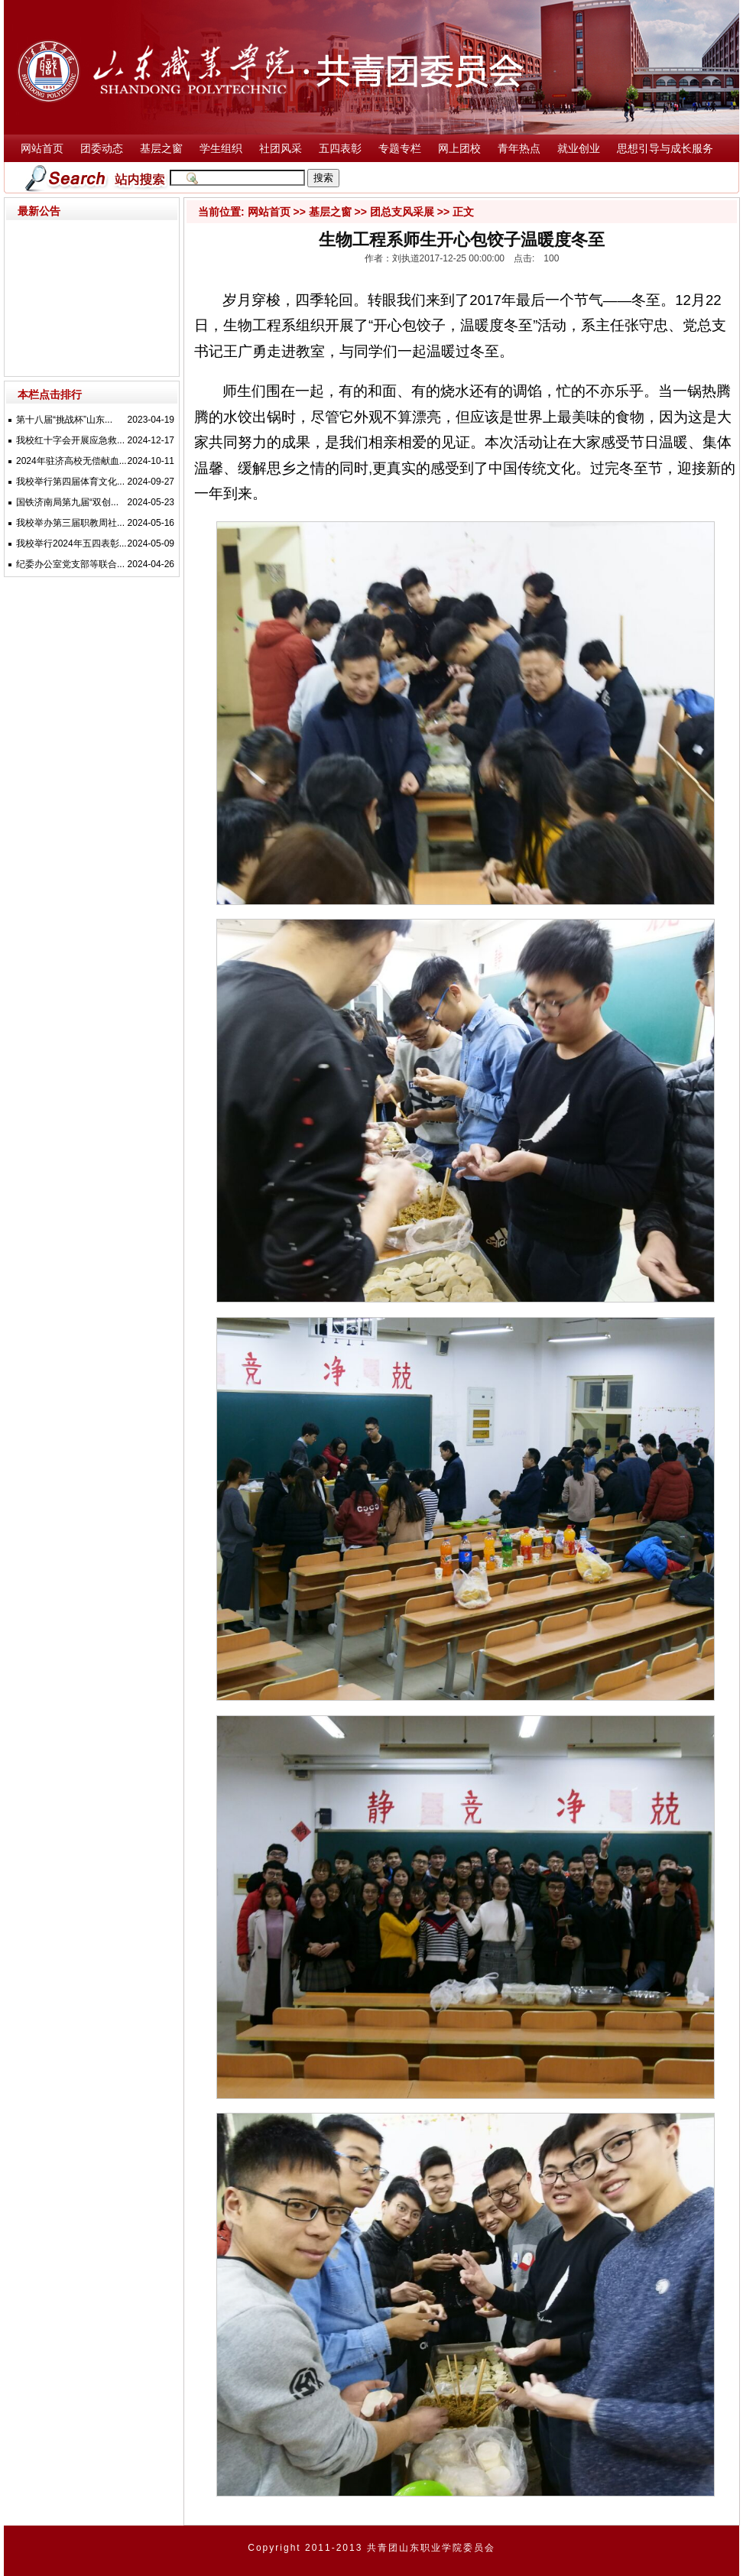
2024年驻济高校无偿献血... (71, 461)
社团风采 (280, 148)
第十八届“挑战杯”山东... (64, 419)
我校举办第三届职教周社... (70, 522)
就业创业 (578, 148)
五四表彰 (340, 148)
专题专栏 (399, 148)
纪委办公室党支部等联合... (70, 564)
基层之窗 (161, 148)
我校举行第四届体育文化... (70, 481)
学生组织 (221, 148)
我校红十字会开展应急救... (70, 440)
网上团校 (459, 148)
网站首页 (42, 148)
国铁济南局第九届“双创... (67, 502)
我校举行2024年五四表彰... (71, 543)
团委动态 (101, 148)
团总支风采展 (402, 212)
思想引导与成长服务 (665, 148)
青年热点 (519, 148)
